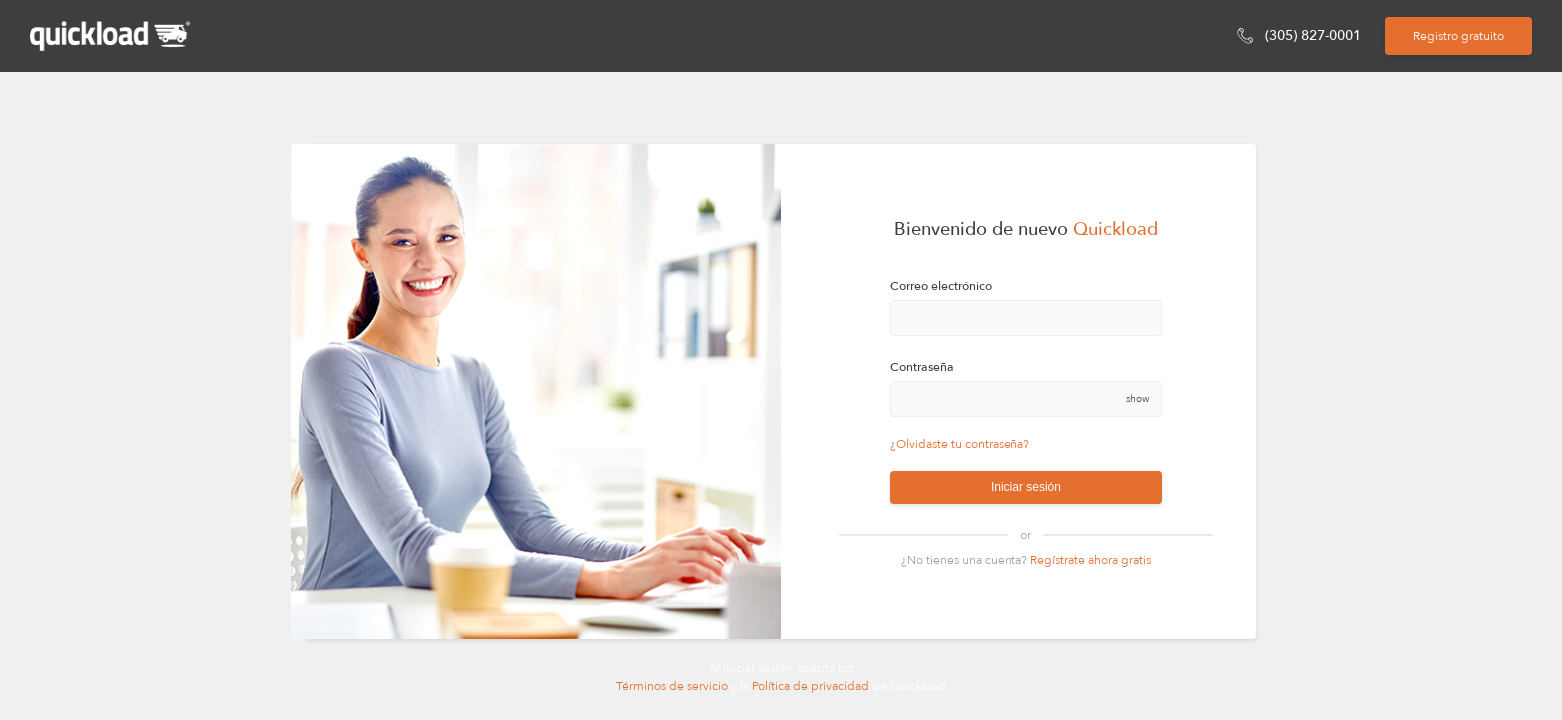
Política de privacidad (810, 686)
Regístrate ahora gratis (1090, 560)
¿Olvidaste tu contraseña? (960, 444)
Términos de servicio (673, 686)
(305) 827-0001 (1313, 35)
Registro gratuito (1458, 36)
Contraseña (922, 367)
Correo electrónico (941, 286)
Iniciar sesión (1026, 487)
